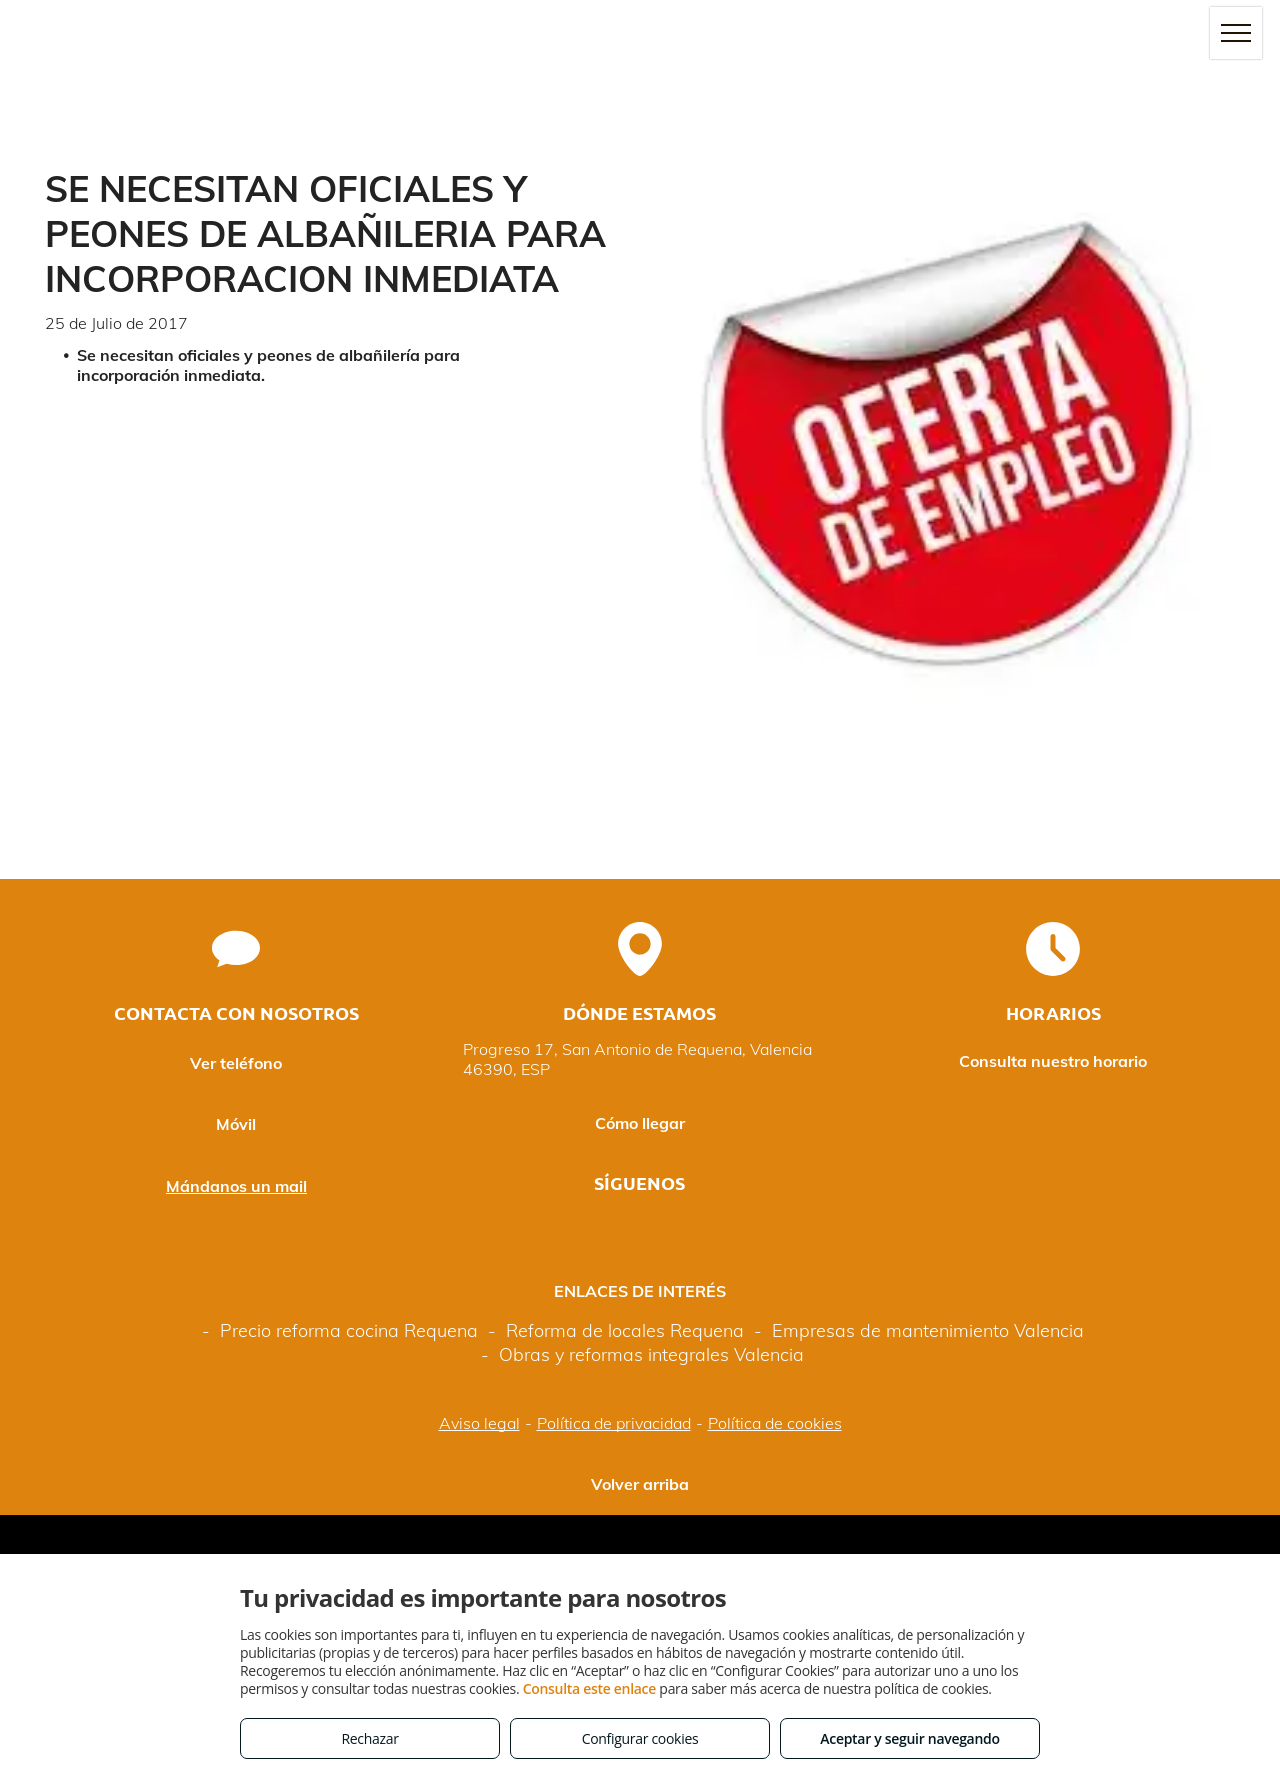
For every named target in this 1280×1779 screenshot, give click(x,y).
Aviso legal (479, 1423)
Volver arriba (640, 1484)
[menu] (1236, 33)
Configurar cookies (640, 1738)
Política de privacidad (614, 1423)
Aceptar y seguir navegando (909, 1738)
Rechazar (369, 1738)
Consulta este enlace (589, 1688)
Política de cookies (775, 1423)
